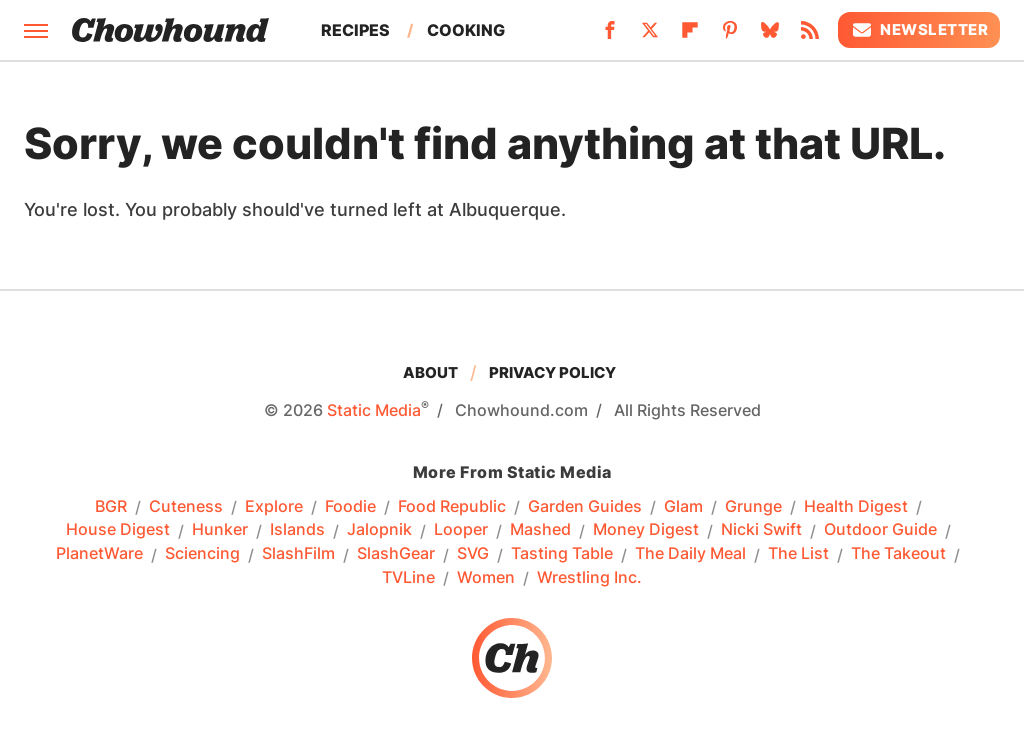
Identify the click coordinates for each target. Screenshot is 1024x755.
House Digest (118, 530)
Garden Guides (585, 507)
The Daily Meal (690, 554)
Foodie (350, 507)
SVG (473, 554)
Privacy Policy (552, 372)
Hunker (220, 530)
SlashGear (396, 554)
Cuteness (186, 507)
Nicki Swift (761, 530)
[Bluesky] (770, 36)
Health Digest (856, 507)
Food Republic (452, 507)
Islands (297, 530)
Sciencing (202, 554)
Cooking (466, 30)
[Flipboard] (690, 36)
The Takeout (898, 554)
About (430, 372)
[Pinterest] (730, 36)
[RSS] (810, 36)
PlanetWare (99, 554)
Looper (461, 530)
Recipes (355, 30)
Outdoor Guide (880, 530)
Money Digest (646, 530)
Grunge (753, 507)
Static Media (374, 410)
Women (486, 578)
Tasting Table (562, 554)
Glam (683, 507)
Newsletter (919, 30)
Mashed (540, 530)
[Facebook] (610, 36)
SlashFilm (298, 554)
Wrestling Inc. (589, 578)
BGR (111, 507)
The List (798, 554)
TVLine (408, 578)
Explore (274, 507)
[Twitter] (650, 36)
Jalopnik (379, 530)
